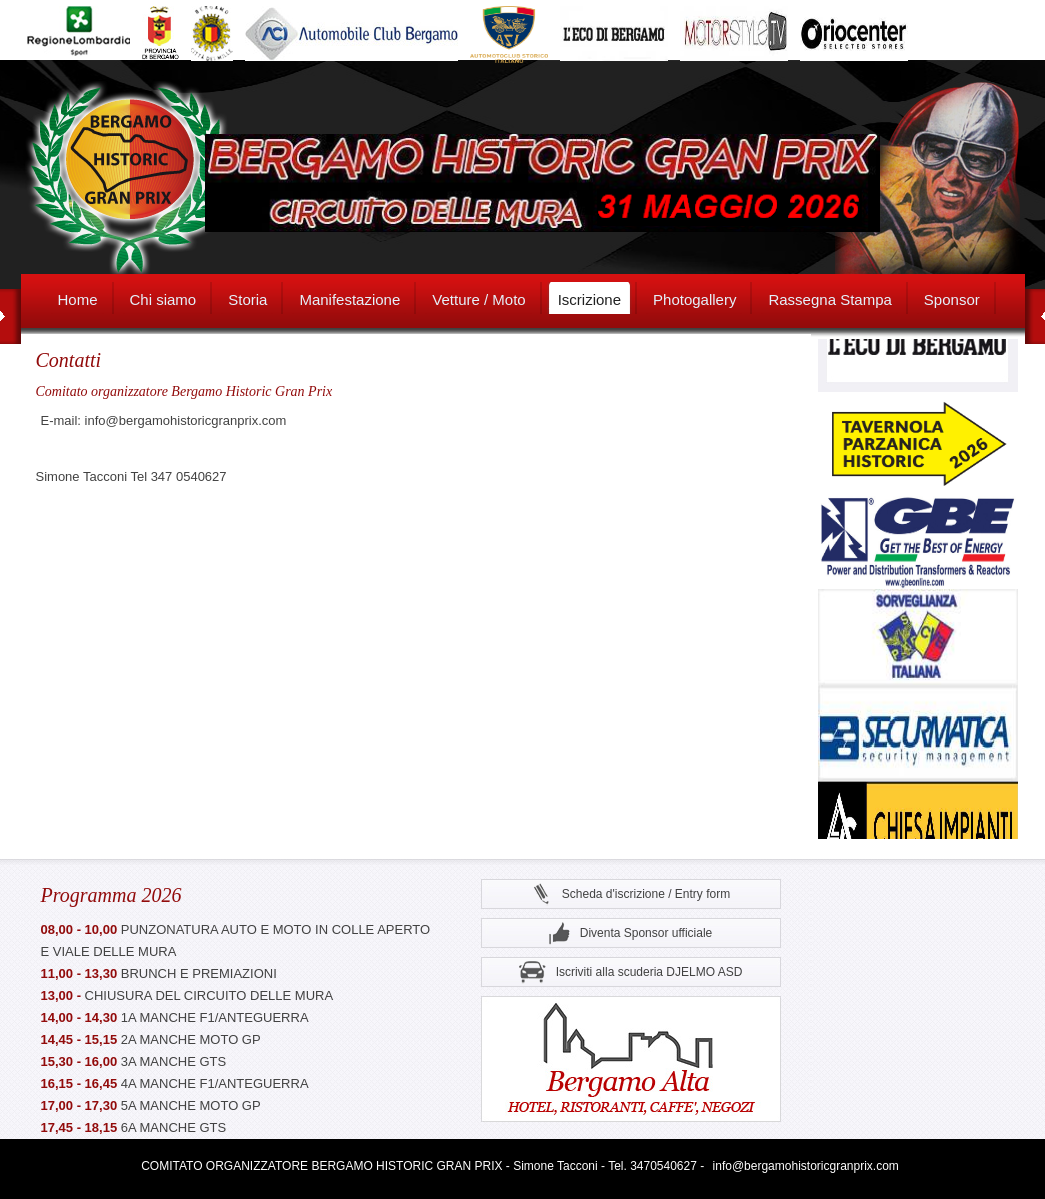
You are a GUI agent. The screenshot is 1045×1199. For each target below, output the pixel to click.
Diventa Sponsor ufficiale (631, 933)
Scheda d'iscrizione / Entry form (630, 894)
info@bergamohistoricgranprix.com (806, 1166)
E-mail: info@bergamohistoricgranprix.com (164, 420)
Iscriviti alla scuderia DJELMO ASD (631, 972)
